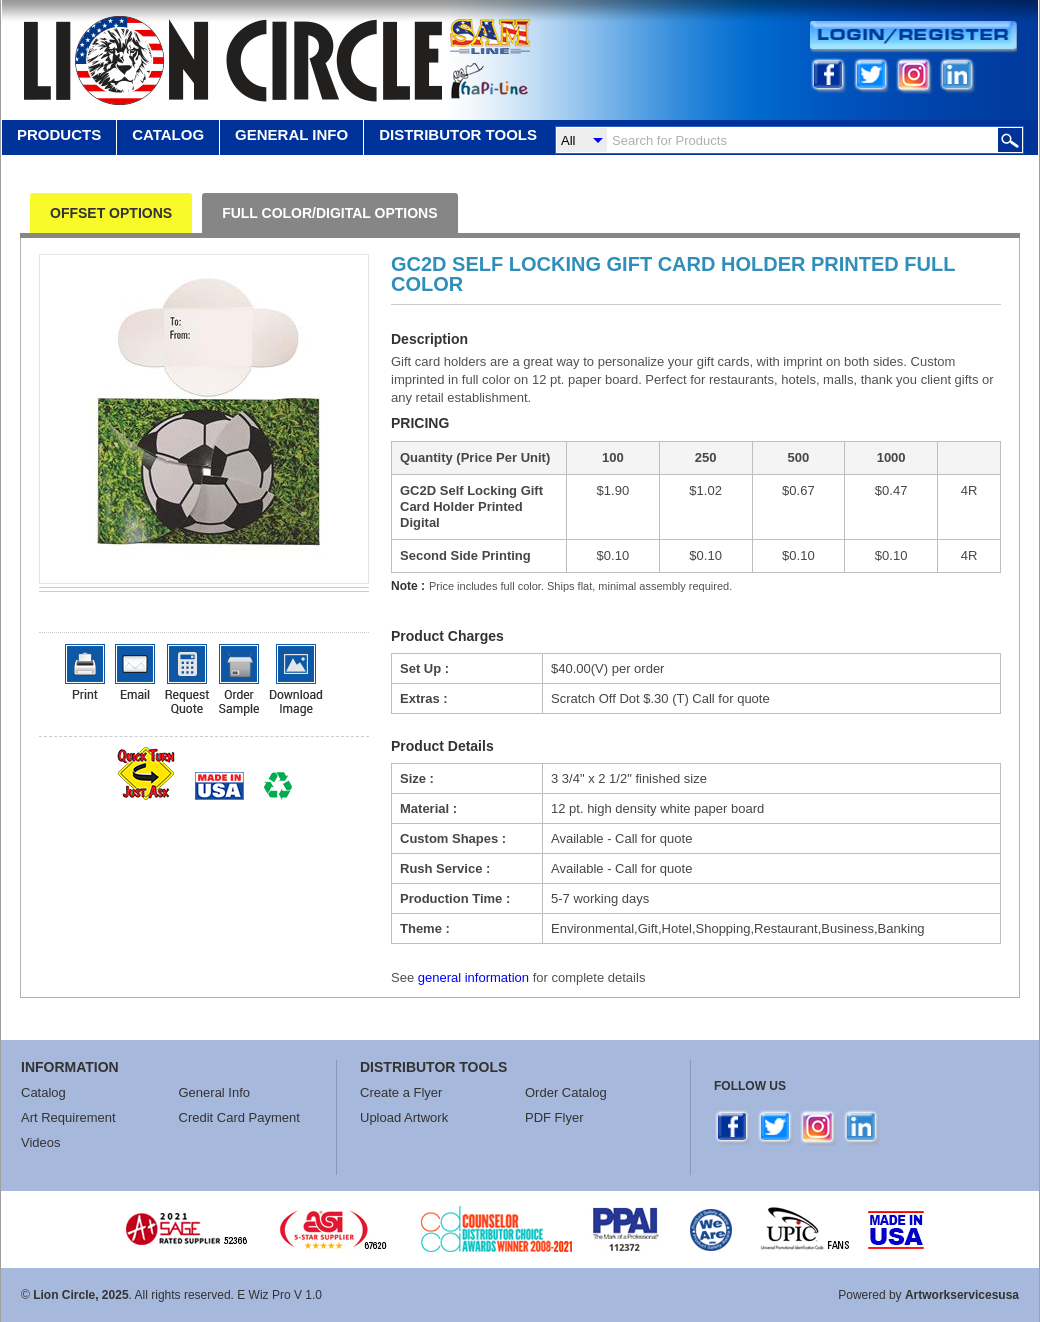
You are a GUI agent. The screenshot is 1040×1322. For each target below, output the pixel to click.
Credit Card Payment (239, 1117)
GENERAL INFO (291, 134)
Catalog (168, 134)
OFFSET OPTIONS (111, 213)
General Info (215, 1092)
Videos (41, 1142)
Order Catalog (566, 1092)
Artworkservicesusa (962, 1295)
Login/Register (913, 36)
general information (473, 977)
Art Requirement (68, 1117)
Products (59, 134)
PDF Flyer (554, 1117)
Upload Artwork (404, 1117)
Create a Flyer (401, 1092)
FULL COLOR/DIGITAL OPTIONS (329, 213)
